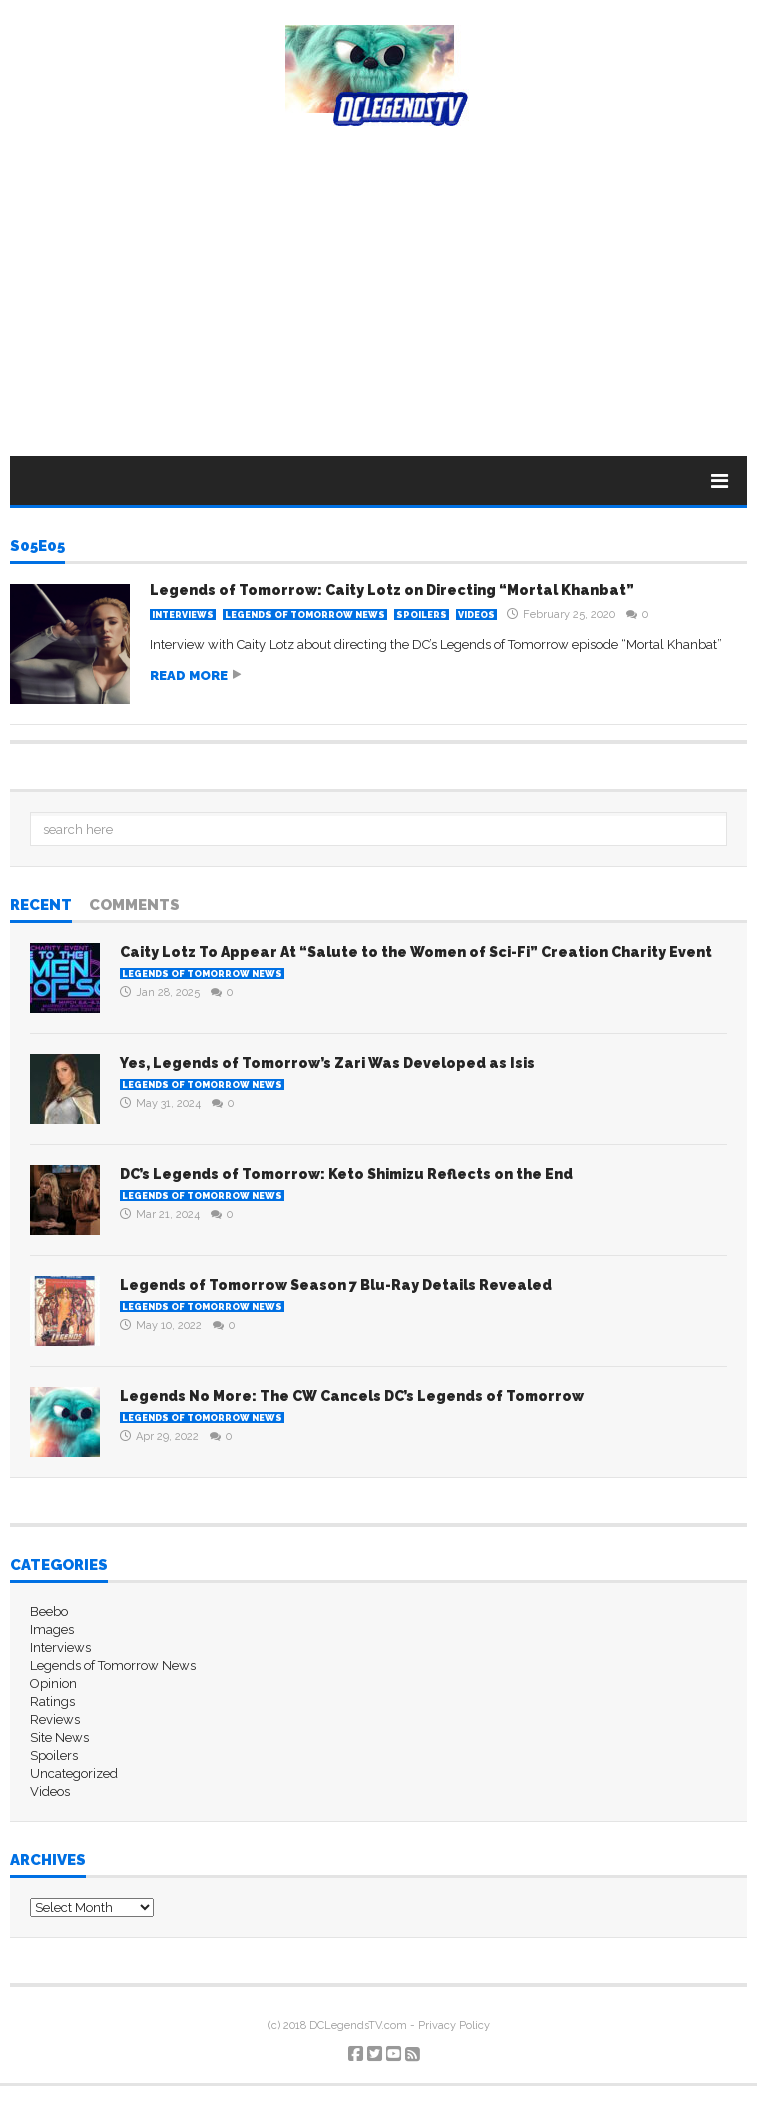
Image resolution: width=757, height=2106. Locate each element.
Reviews (55, 1719)
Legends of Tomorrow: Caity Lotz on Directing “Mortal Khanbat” (392, 590)
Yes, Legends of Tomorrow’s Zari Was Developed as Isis (327, 1063)
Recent (41, 906)
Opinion (53, 1683)
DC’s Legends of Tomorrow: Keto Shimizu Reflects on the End (346, 1174)
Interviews (183, 615)
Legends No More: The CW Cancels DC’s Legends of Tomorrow (352, 1396)
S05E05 (37, 547)
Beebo (49, 1611)
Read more (189, 675)
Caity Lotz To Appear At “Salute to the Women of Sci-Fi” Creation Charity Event (416, 952)
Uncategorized (74, 1773)
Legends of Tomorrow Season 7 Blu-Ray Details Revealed (336, 1285)
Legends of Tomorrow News (305, 615)
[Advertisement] (378, 276)
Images (52, 1629)
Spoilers (421, 615)
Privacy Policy (454, 2025)
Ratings (52, 1701)
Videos (476, 615)
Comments (134, 906)
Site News (59, 1737)
